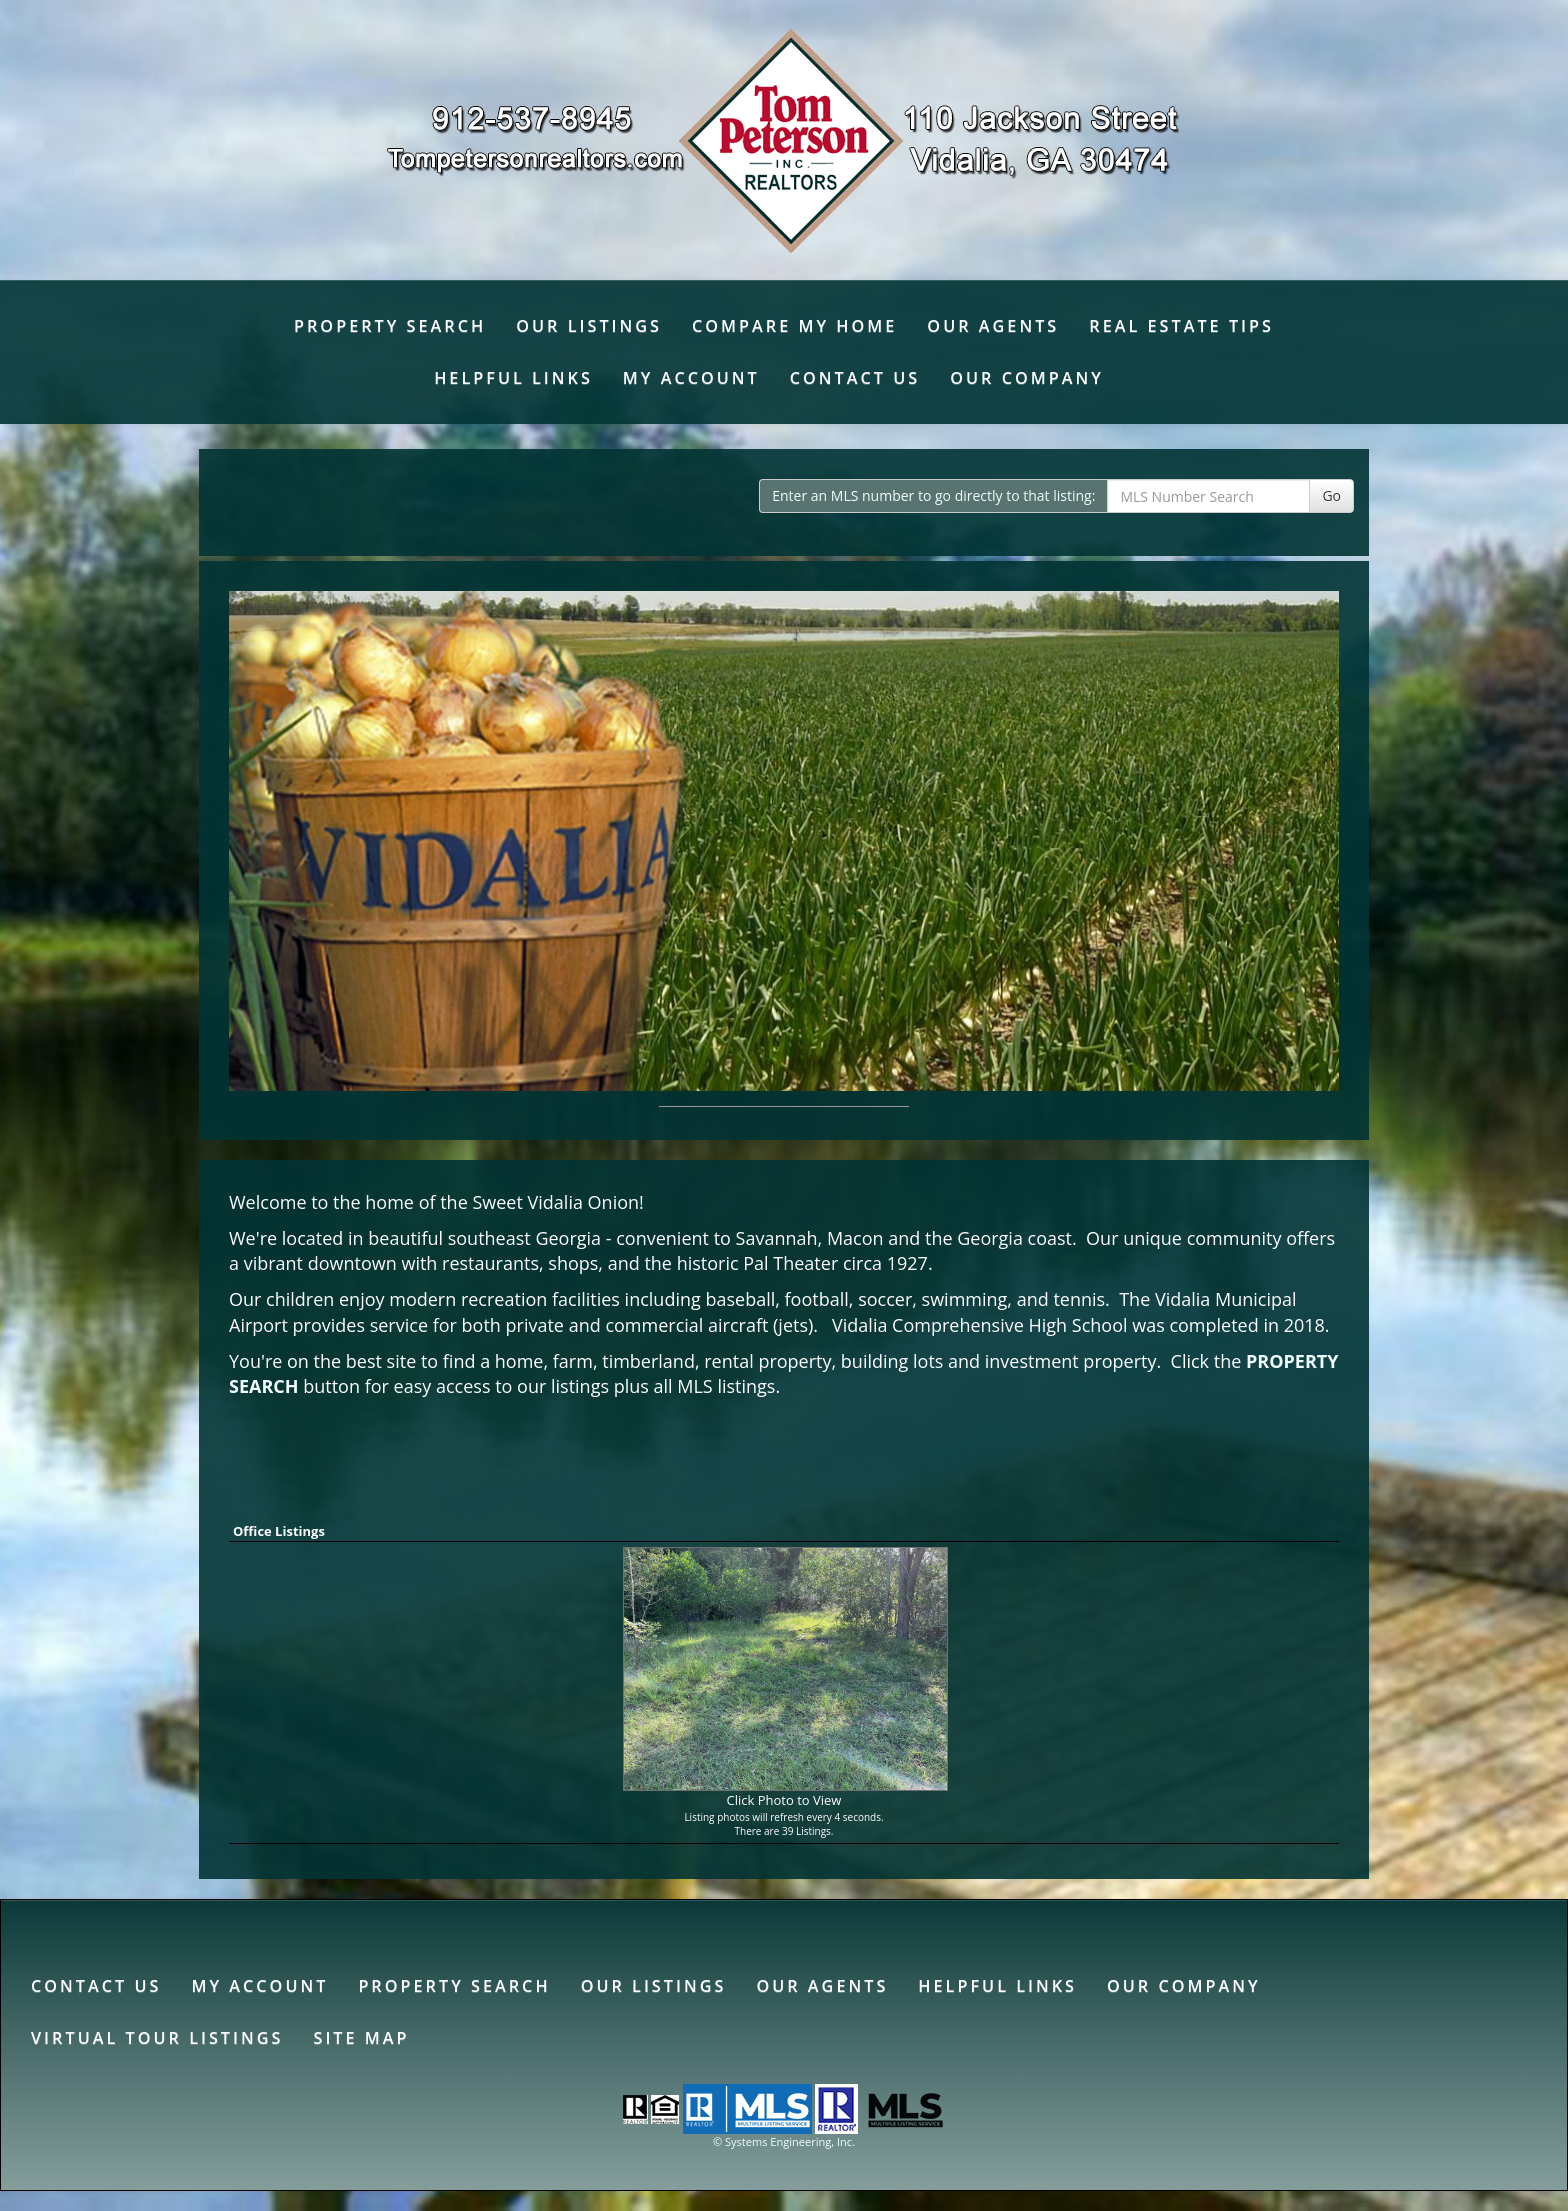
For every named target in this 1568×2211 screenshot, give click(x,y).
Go (1331, 495)
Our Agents (993, 326)
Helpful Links (513, 378)
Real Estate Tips (1181, 326)
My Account (691, 378)
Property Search (390, 326)
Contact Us (855, 378)
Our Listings (589, 326)
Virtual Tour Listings (157, 2038)
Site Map (361, 2038)
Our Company (1027, 378)
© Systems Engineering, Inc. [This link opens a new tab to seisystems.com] (784, 2141)
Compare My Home (794, 326)
